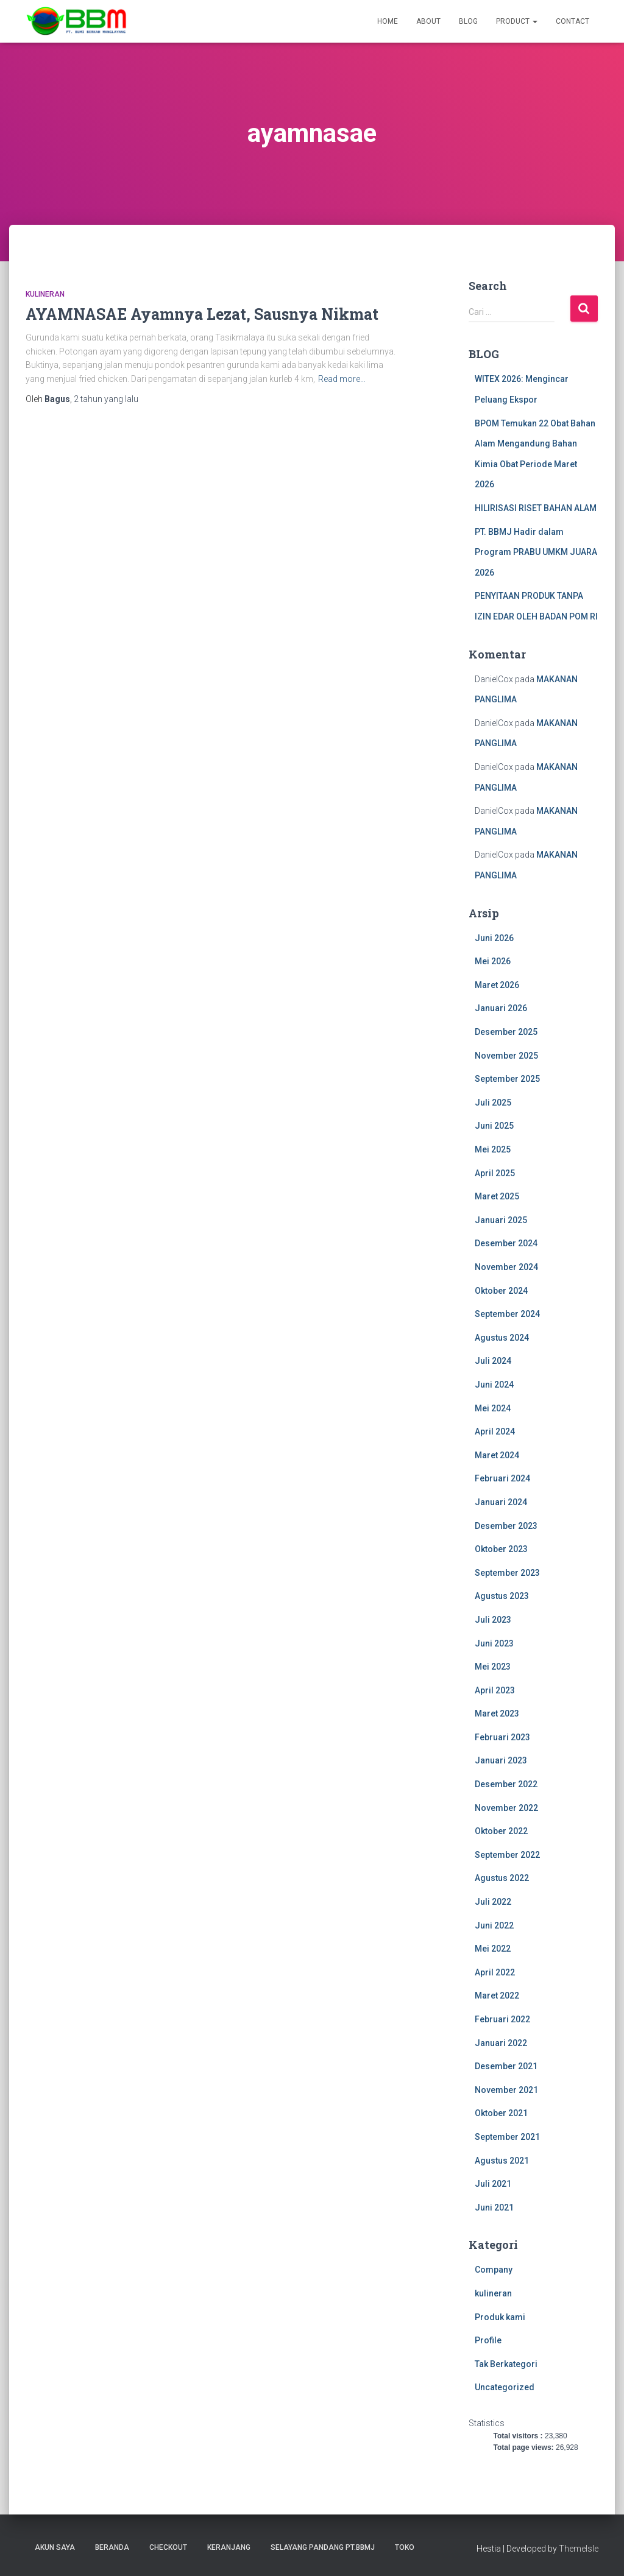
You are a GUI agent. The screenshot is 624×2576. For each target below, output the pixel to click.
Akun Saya (55, 2547)
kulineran (45, 294)
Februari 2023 (502, 1737)
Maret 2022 (497, 1995)
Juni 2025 (494, 1126)
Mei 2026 (493, 961)
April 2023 (495, 1690)
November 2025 (506, 1055)
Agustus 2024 (502, 1338)
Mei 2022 (493, 1948)
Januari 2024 (501, 1502)
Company (493, 2269)
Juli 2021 (493, 2184)
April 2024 (495, 1431)
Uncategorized (504, 2387)
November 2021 (506, 2090)
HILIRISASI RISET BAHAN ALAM (536, 508)
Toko (404, 2547)
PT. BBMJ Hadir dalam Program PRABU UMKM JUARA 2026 (536, 552)
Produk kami (500, 2317)
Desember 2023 (506, 1526)
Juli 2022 (493, 1902)
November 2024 (506, 1267)
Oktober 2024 (501, 1291)
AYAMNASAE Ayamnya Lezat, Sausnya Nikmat (202, 314)
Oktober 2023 (501, 1549)
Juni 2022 (494, 1925)
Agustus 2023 (502, 1596)
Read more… (342, 379)
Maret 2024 (497, 1455)
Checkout (168, 2547)
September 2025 (507, 1079)
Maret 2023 (497, 1713)
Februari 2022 (502, 2019)
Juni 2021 (494, 2207)
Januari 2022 (501, 2043)
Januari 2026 (501, 1008)
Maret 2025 (497, 1196)
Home (387, 21)
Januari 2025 (501, 1220)
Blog (468, 21)
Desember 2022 (506, 1784)
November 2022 (506, 1808)
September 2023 (507, 1573)
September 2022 (507, 1855)
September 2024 (507, 1314)
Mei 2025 (493, 1149)
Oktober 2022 (501, 1831)
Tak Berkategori (506, 2364)
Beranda (112, 2547)
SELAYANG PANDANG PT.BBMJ (323, 2547)
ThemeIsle (578, 2548)
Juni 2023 (494, 1643)
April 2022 (495, 1972)
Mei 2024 (493, 1408)
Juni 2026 (494, 938)
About (428, 21)
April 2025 (495, 1173)
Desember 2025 (506, 1032)
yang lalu (106, 399)
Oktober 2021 (501, 2113)
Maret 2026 (497, 985)
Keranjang (228, 2547)
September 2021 (507, 2137)
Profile (488, 2340)
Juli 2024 (493, 1361)
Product (516, 21)
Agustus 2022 (502, 1878)
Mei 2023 (493, 1666)
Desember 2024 (506, 1243)
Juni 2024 (494, 1384)
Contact (572, 21)
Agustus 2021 (502, 2160)
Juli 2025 (493, 1102)
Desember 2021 (506, 2066)
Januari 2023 (501, 1760)
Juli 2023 (493, 1620)
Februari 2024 (502, 1478)
